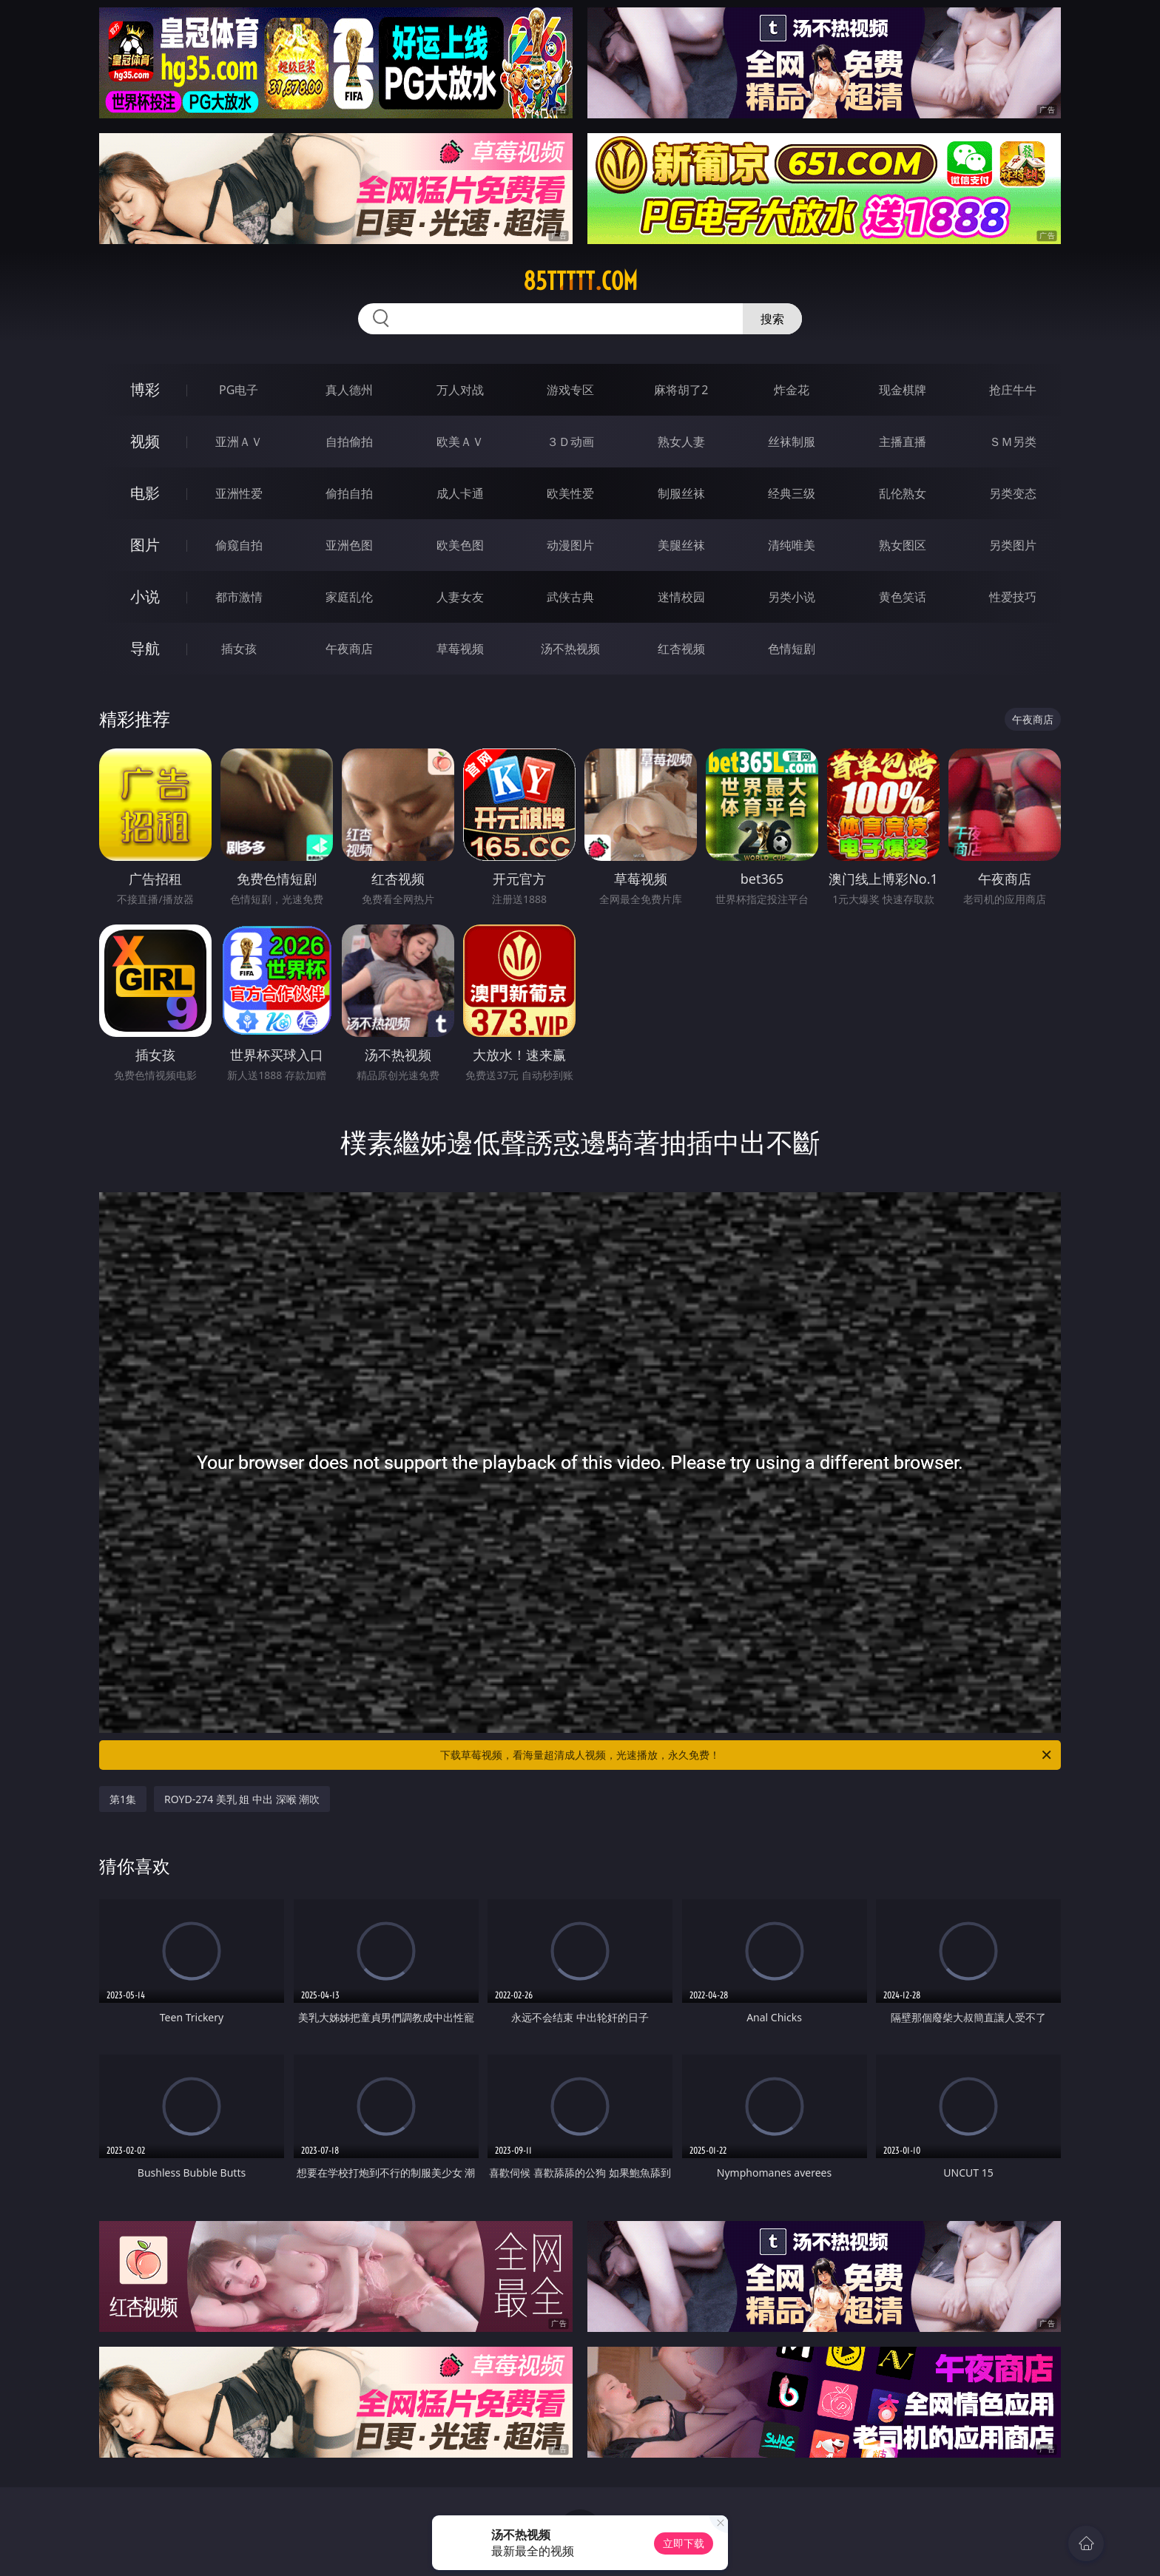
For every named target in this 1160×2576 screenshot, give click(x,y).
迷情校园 (681, 597)
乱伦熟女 (902, 493)
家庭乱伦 (349, 597)
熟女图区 (902, 545)
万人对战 (460, 390)
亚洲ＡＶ (239, 441)
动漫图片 (570, 545)
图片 (145, 545)
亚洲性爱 (239, 493)
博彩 (145, 389)
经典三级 (791, 493)
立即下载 (683, 2543)
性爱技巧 (1012, 597)
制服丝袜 (681, 493)
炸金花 (791, 390)
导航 (145, 648)
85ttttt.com (580, 281)
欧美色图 (460, 545)
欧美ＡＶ (460, 441)
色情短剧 (791, 648)
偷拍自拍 (349, 493)
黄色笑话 (902, 597)
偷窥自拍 (239, 545)
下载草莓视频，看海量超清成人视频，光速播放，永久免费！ (746, 1755)
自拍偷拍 (349, 441)
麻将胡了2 (681, 390)
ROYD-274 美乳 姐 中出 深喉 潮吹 (242, 1799)
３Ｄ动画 (570, 441)
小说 (145, 596)
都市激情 (239, 597)
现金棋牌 (902, 390)
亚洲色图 (349, 545)
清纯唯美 (791, 545)
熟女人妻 (681, 441)
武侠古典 (570, 597)
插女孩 (239, 648)
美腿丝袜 (681, 545)
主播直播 (902, 441)
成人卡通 (460, 493)
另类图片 (1012, 545)
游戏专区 (570, 390)
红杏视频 (681, 648)
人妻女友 (460, 597)
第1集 (122, 1799)
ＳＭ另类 (1012, 441)
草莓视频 (460, 648)
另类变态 (1012, 493)
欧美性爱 (570, 493)
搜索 (772, 319)
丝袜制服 (791, 441)
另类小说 (791, 597)
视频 (145, 441)
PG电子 (238, 390)
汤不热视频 (570, 648)
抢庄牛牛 (1012, 390)
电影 (145, 493)
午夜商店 (349, 648)
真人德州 (349, 390)
